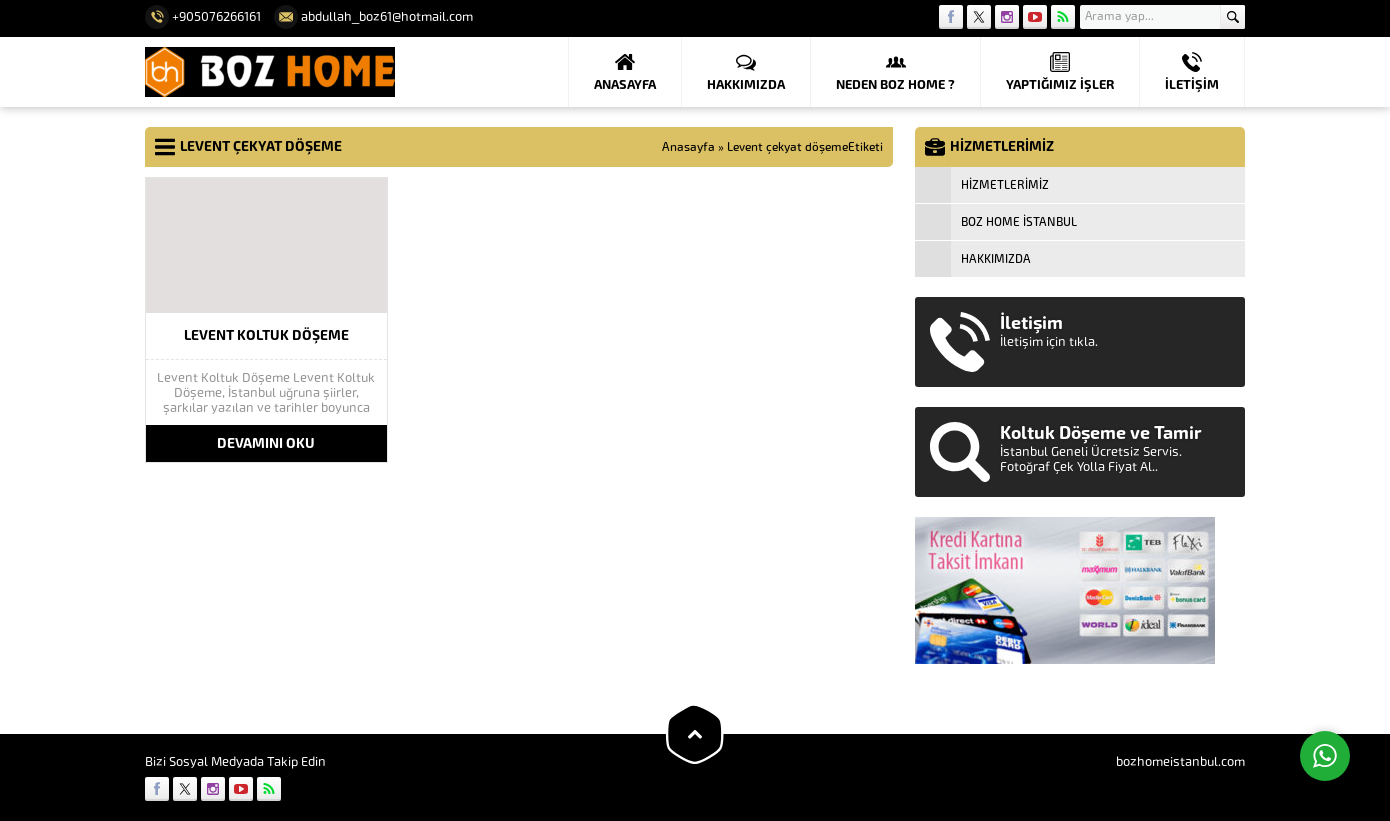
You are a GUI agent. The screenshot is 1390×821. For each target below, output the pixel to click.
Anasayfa (688, 147)
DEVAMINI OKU (266, 443)
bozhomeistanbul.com (1180, 761)
